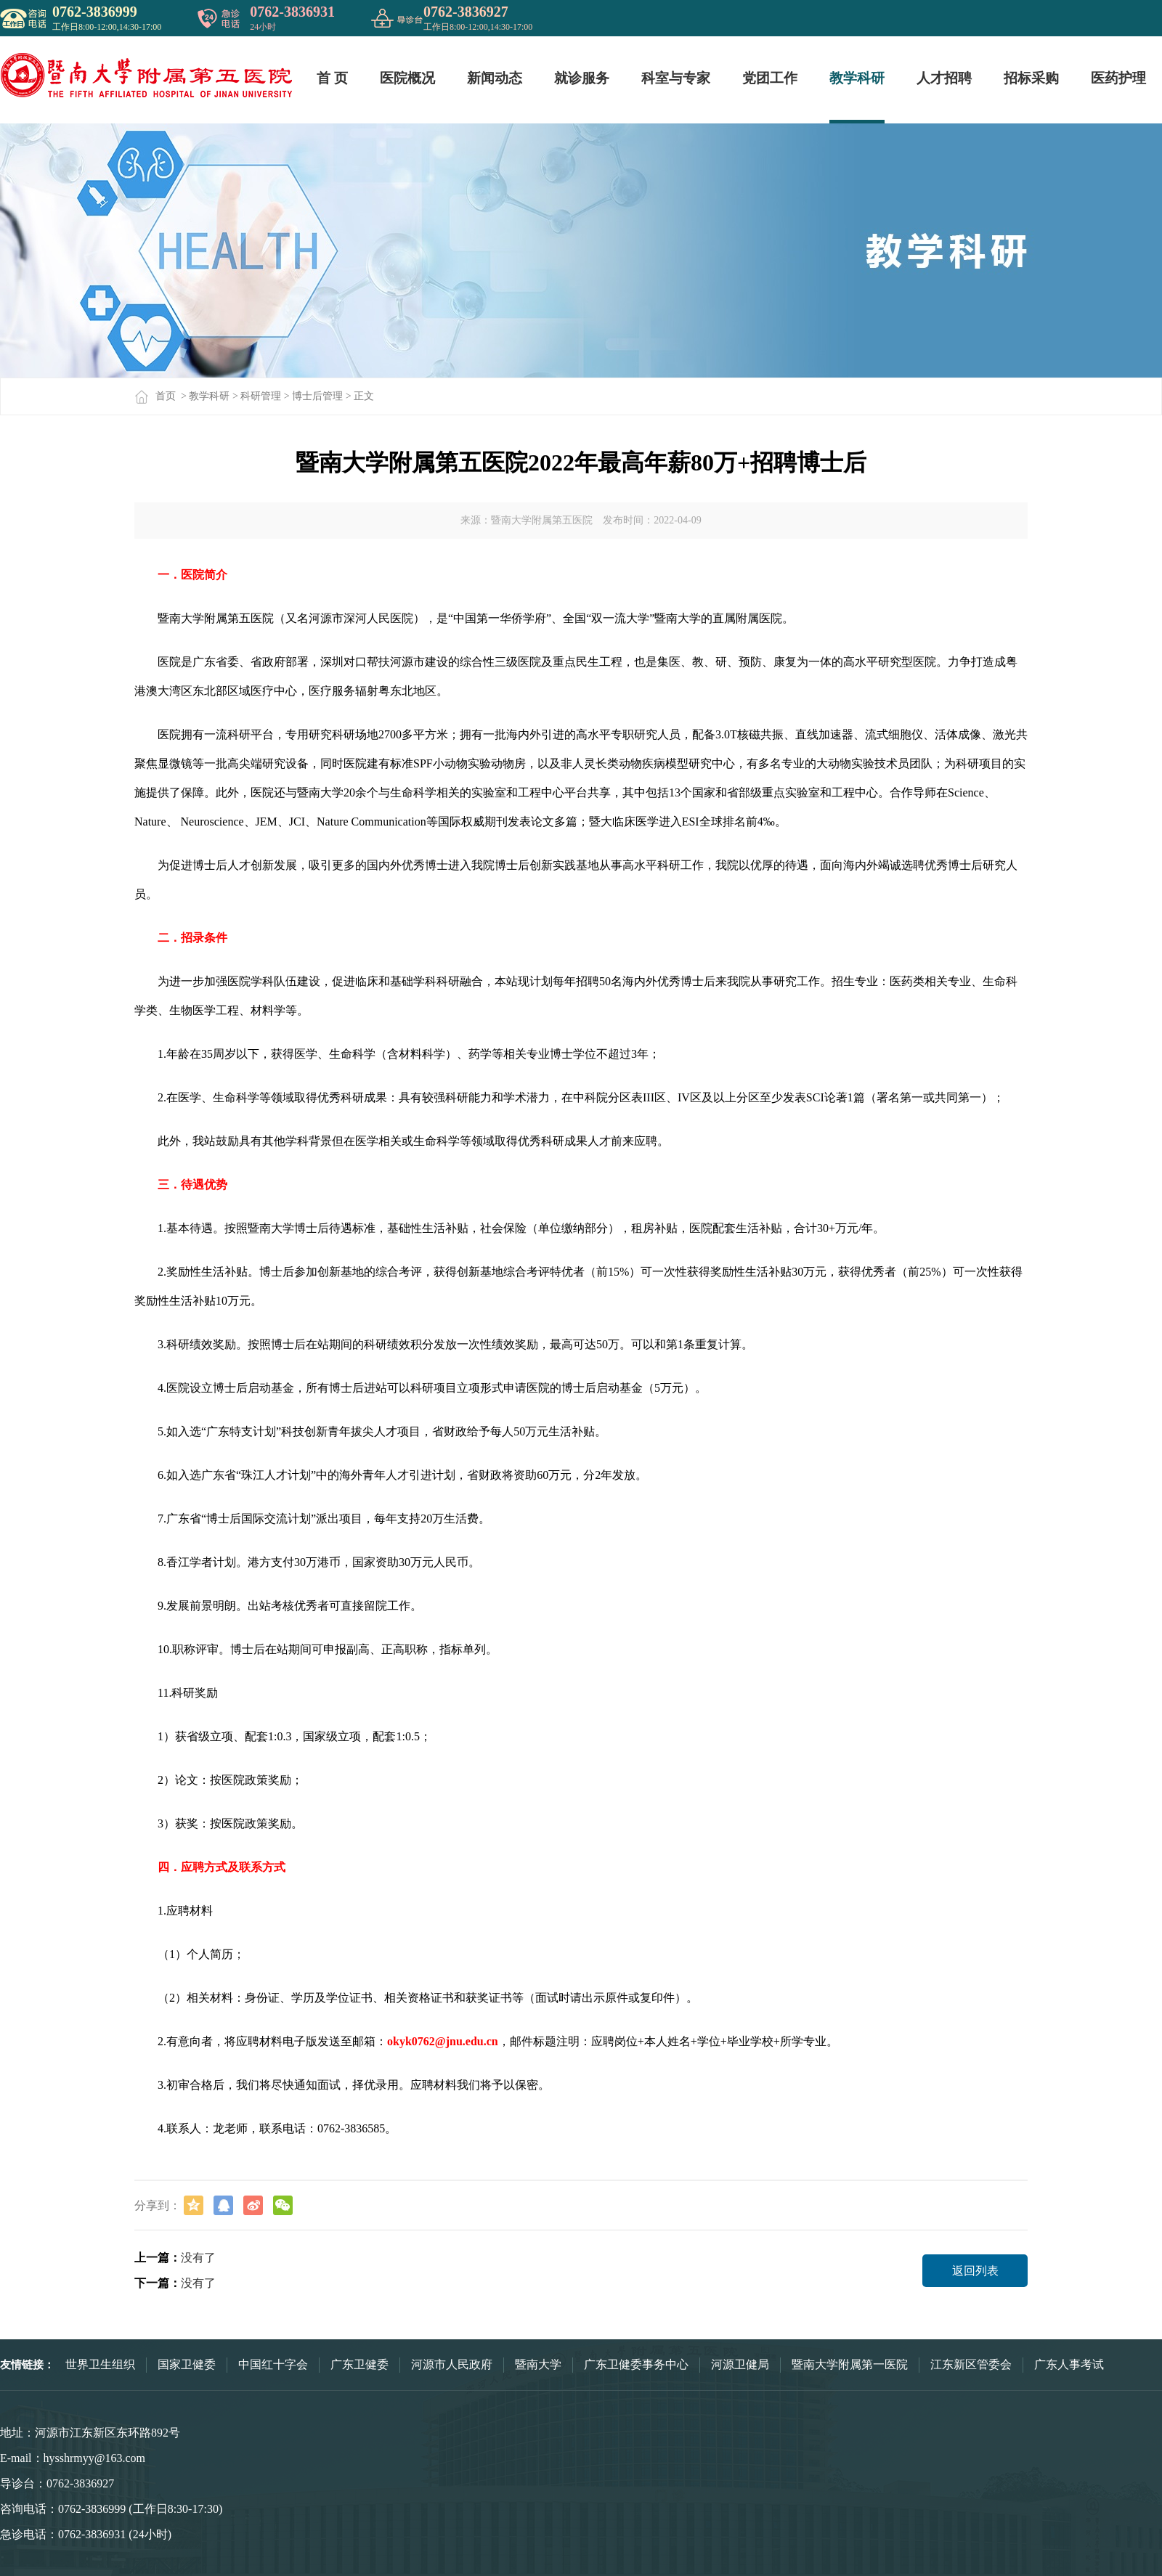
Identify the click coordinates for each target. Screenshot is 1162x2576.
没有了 (198, 2257)
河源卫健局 (740, 2364)
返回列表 (975, 2271)
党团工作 (769, 78)
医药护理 (1118, 78)
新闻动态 (494, 78)
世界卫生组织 (100, 2364)
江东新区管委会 (971, 2364)
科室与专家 (675, 78)
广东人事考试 (1069, 2364)
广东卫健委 (359, 2364)
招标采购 (1031, 78)
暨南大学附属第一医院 (850, 2364)
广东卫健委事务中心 (636, 2364)
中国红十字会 (273, 2364)
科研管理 (260, 396)
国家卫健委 (187, 2364)
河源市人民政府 (451, 2364)
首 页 (332, 78)
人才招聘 (944, 78)
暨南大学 (538, 2364)
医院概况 (407, 78)
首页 (155, 396)
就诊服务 (581, 78)
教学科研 (857, 78)
